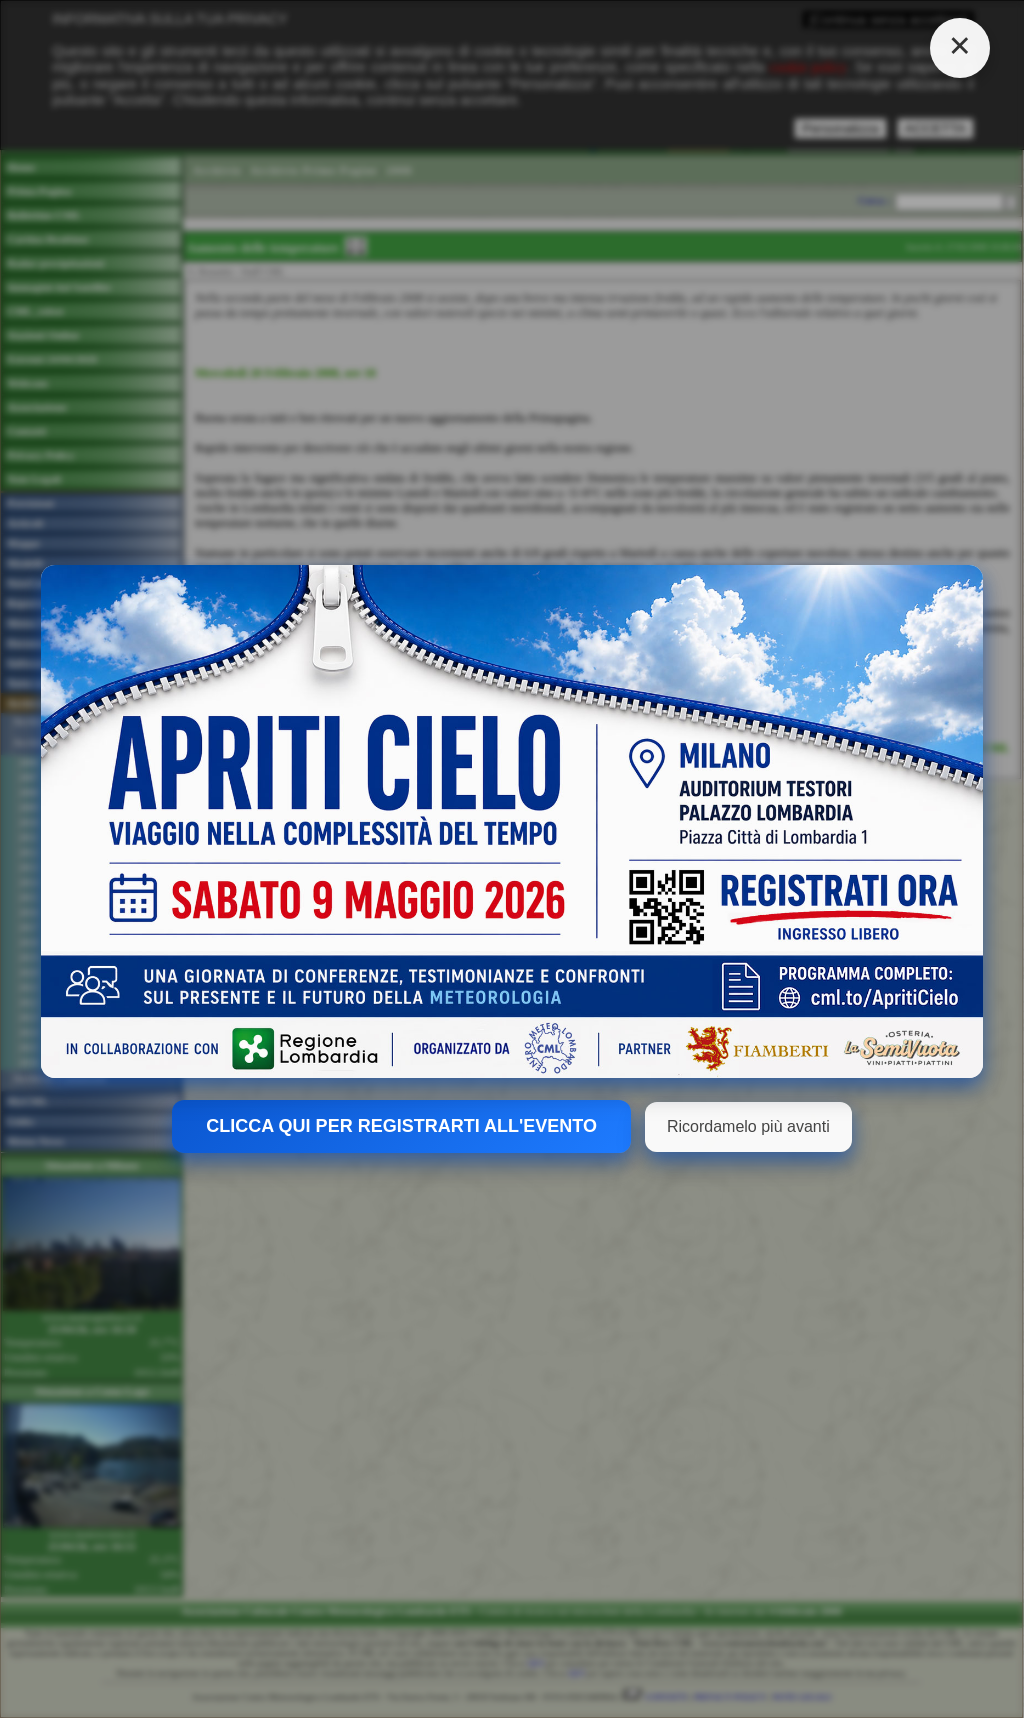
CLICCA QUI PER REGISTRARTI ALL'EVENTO (401, 1126)
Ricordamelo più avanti (748, 1126)
